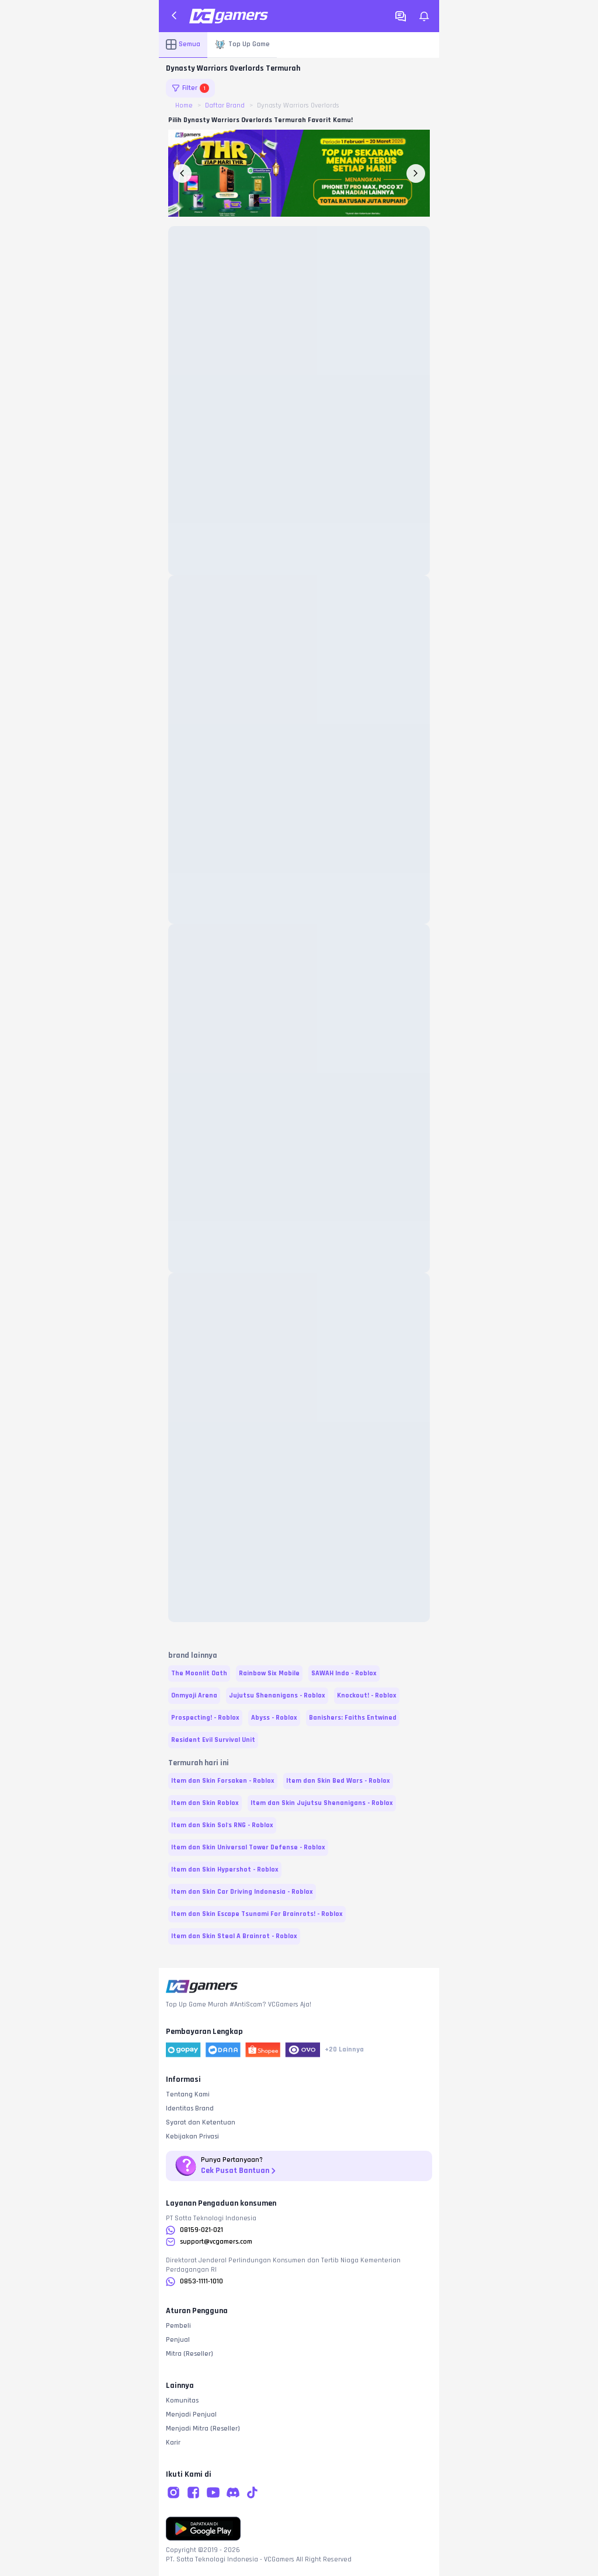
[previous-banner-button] (182, 173)
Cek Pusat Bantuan (239, 2170)
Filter (190, 88)
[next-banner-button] (415, 173)
